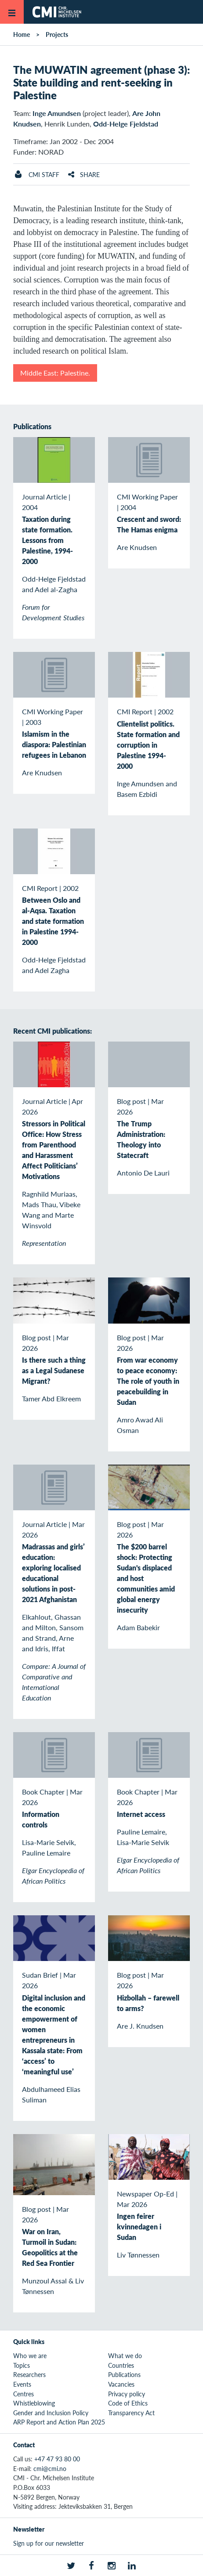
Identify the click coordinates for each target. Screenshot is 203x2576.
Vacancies (121, 2384)
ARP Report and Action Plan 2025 (59, 2421)
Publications (124, 2374)
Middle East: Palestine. (55, 373)
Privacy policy (126, 2393)
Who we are (30, 2355)
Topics (21, 2365)
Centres (23, 2393)
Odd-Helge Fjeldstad (125, 124)
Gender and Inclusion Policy (50, 2412)
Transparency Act (131, 2412)
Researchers (29, 2374)
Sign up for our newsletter (48, 2543)
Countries (121, 2365)
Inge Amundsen (57, 113)
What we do (125, 2355)
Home (21, 34)
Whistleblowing (34, 2403)
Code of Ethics (128, 2403)
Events (22, 2384)
